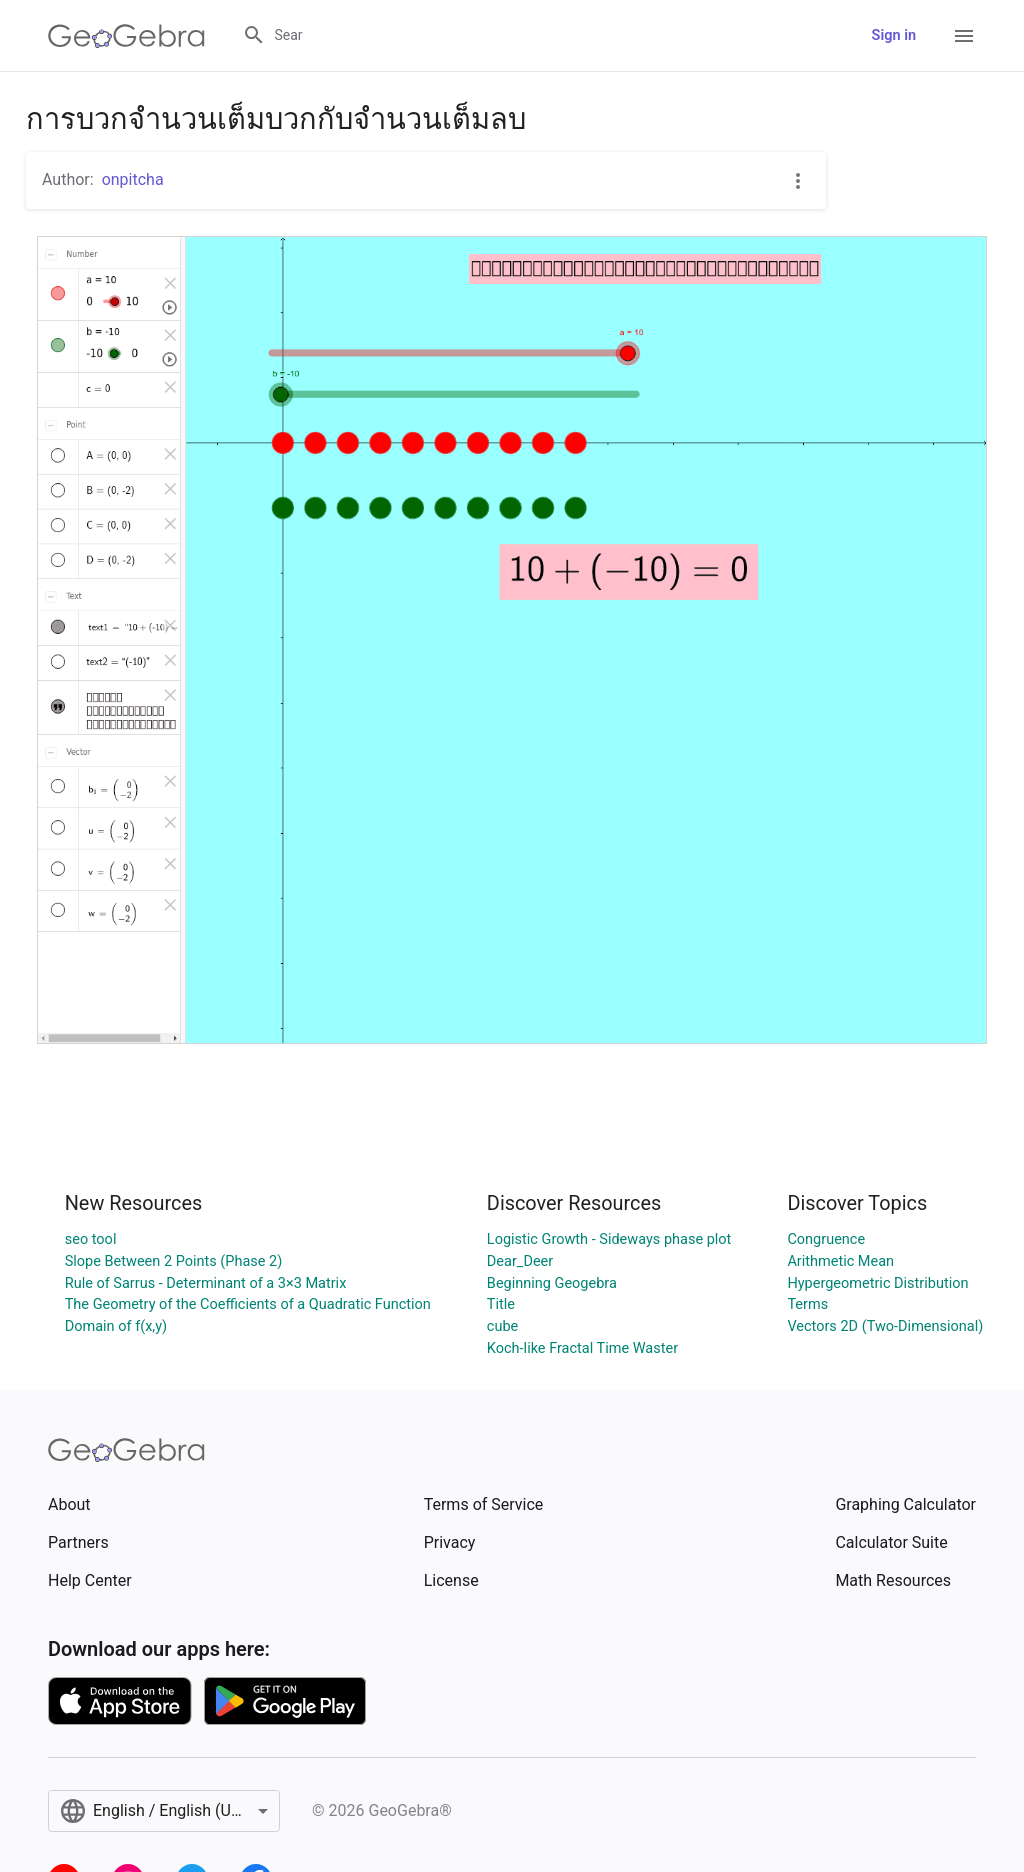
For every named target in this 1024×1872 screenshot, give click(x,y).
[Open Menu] (964, 36)
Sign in (894, 35)
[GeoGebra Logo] (126, 36)
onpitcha (133, 179)
